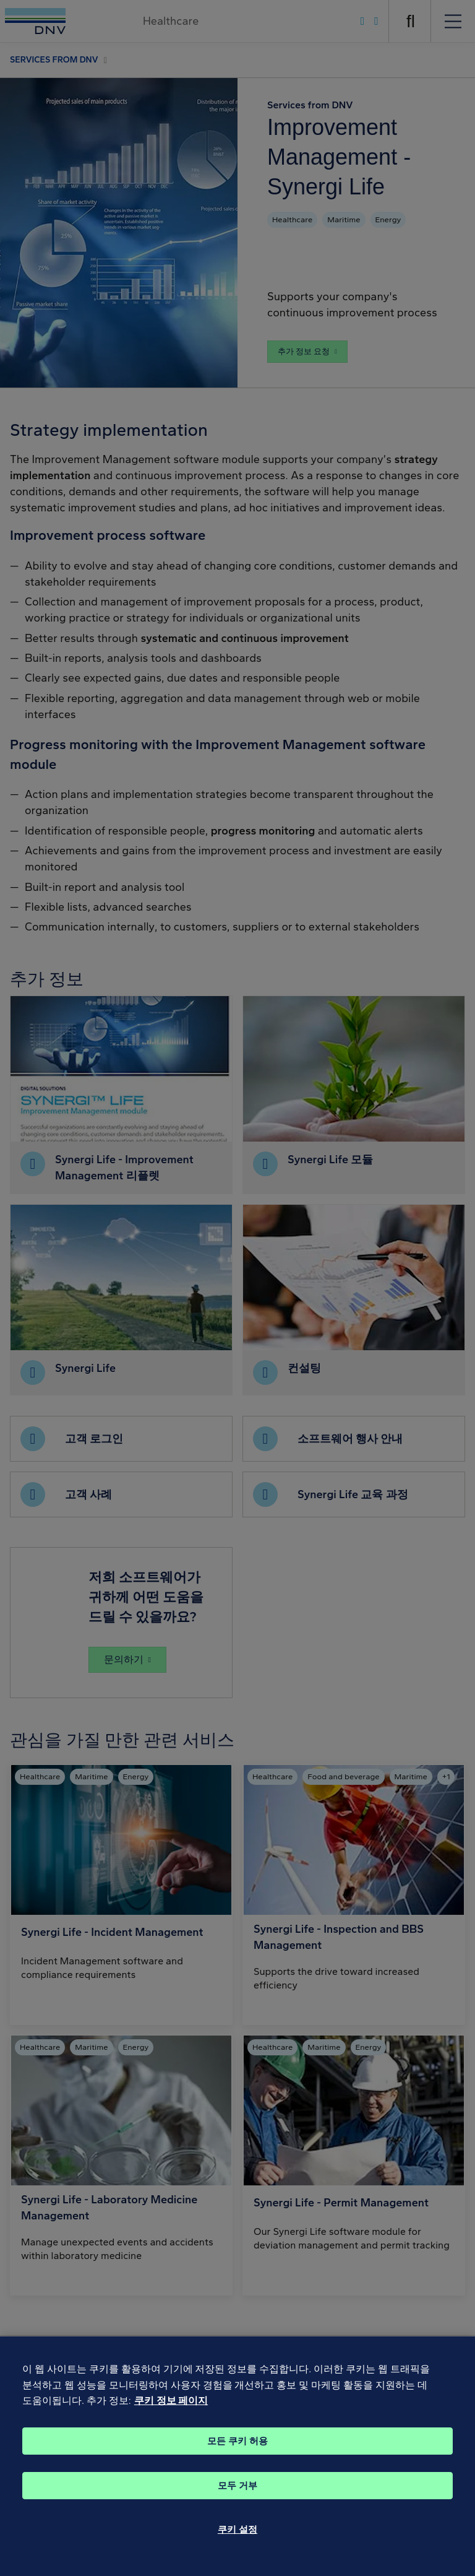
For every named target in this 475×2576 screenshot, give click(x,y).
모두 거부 (237, 2506)
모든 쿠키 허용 (237, 2461)
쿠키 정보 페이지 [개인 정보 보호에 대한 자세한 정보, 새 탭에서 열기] (171, 2421)
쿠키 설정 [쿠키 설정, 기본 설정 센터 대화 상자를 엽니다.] (237, 2550)
